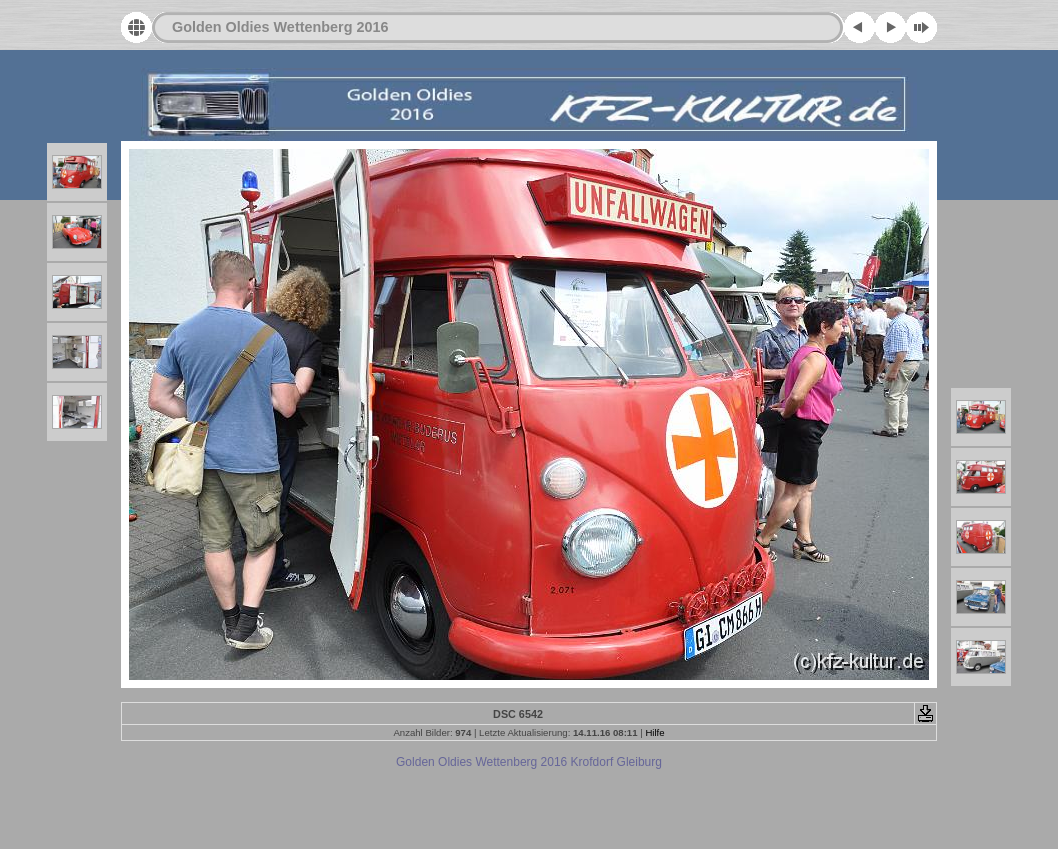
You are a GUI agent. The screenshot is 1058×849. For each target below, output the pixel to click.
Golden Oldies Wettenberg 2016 (280, 27)
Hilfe (654, 732)
